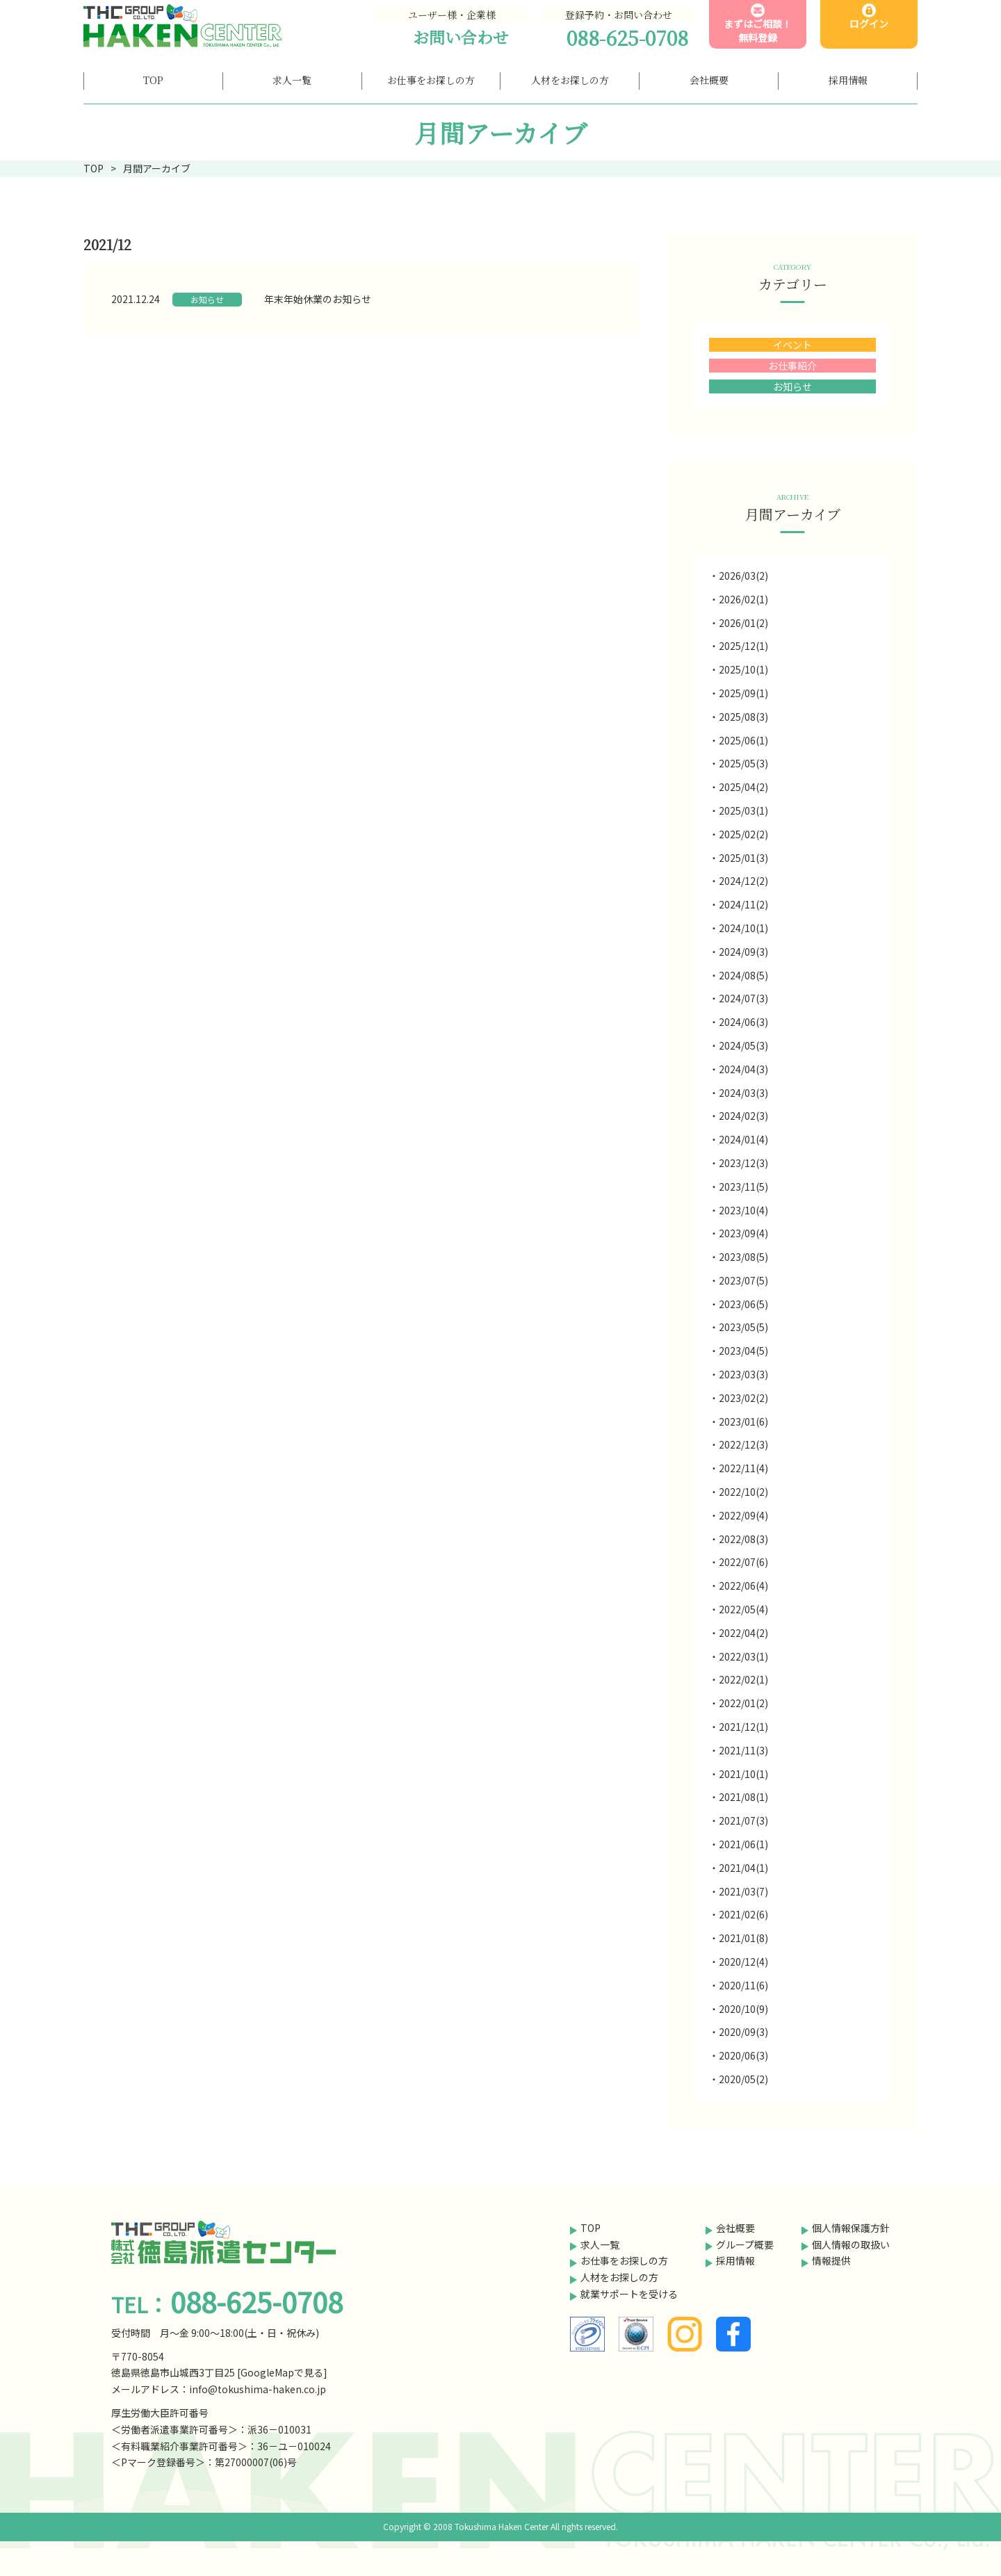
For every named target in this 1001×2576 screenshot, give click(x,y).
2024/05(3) (743, 1045)
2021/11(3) (743, 1750)
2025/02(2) (743, 834)
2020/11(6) (743, 1985)
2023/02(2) (743, 1398)
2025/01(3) (743, 858)
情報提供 (831, 2260)
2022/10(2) (743, 1492)
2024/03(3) (743, 1093)
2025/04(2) (743, 787)
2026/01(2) (743, 623)
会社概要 (735, 2228)
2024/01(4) (743, 1139)
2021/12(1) (743, 1727)
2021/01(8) (743, 1938)
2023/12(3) (743, 1163)
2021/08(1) (743, 1797)
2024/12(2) (743, 881)
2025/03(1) (743, 810)
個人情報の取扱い (851, 2244)
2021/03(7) (743, 1891)
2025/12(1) (743, 646)
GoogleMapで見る (282, 2372)
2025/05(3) (743, 763)
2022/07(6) (743, 1562)
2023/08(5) (743, 1257)
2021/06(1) (743, 1844)
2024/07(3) (743, 998)
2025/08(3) (743, 717)
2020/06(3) (743, 2055)
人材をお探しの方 (619, 2277)
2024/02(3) (743, 1116)
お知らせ (207, 299)
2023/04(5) (743, 1351)
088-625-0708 (627, 37)
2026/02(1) (743, 599)
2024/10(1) (743, 928)
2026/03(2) (743, 575)
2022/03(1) (743, 1656)
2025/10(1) (743, 669)
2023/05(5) (743, 1327)
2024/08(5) (743, 975)
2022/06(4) (743, 1585)
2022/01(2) (743, 1703)
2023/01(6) (743, 1421)
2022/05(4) (743, 1609)
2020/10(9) (743, 2009)
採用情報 (735, 2260)
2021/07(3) (743, 1820)
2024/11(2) (743, 904)
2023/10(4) (743, 1210)
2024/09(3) (743, 952)
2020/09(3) (743, 2032)
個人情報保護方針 (851, 2228)
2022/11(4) (743, 1468)
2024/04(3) (743, 1069)
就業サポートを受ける (629, 2294)
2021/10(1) (743, 1774)
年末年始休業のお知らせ (317, 299)
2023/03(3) (743, 1374)
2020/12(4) (743, 1961)
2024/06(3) (743, 1022)
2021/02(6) (743, 1914)
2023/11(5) (743, 1186)
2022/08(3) (743, 1539)
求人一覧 (599, 2244)
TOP (590, 2228)
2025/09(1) (743, 693)
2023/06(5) (743, 1304)
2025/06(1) (743, 740)
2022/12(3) (743, 1444)
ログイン (868, 24)
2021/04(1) (743, 1868)
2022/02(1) (743, 1679)
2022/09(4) (743, 1515)
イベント (792, 345)
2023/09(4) (743, 1233)
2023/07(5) (743, 1280)
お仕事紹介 (792, 366)
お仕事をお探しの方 (624, 2260)
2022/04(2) (743, 1633)
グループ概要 (745, 2244)
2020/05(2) (743, 2079)
